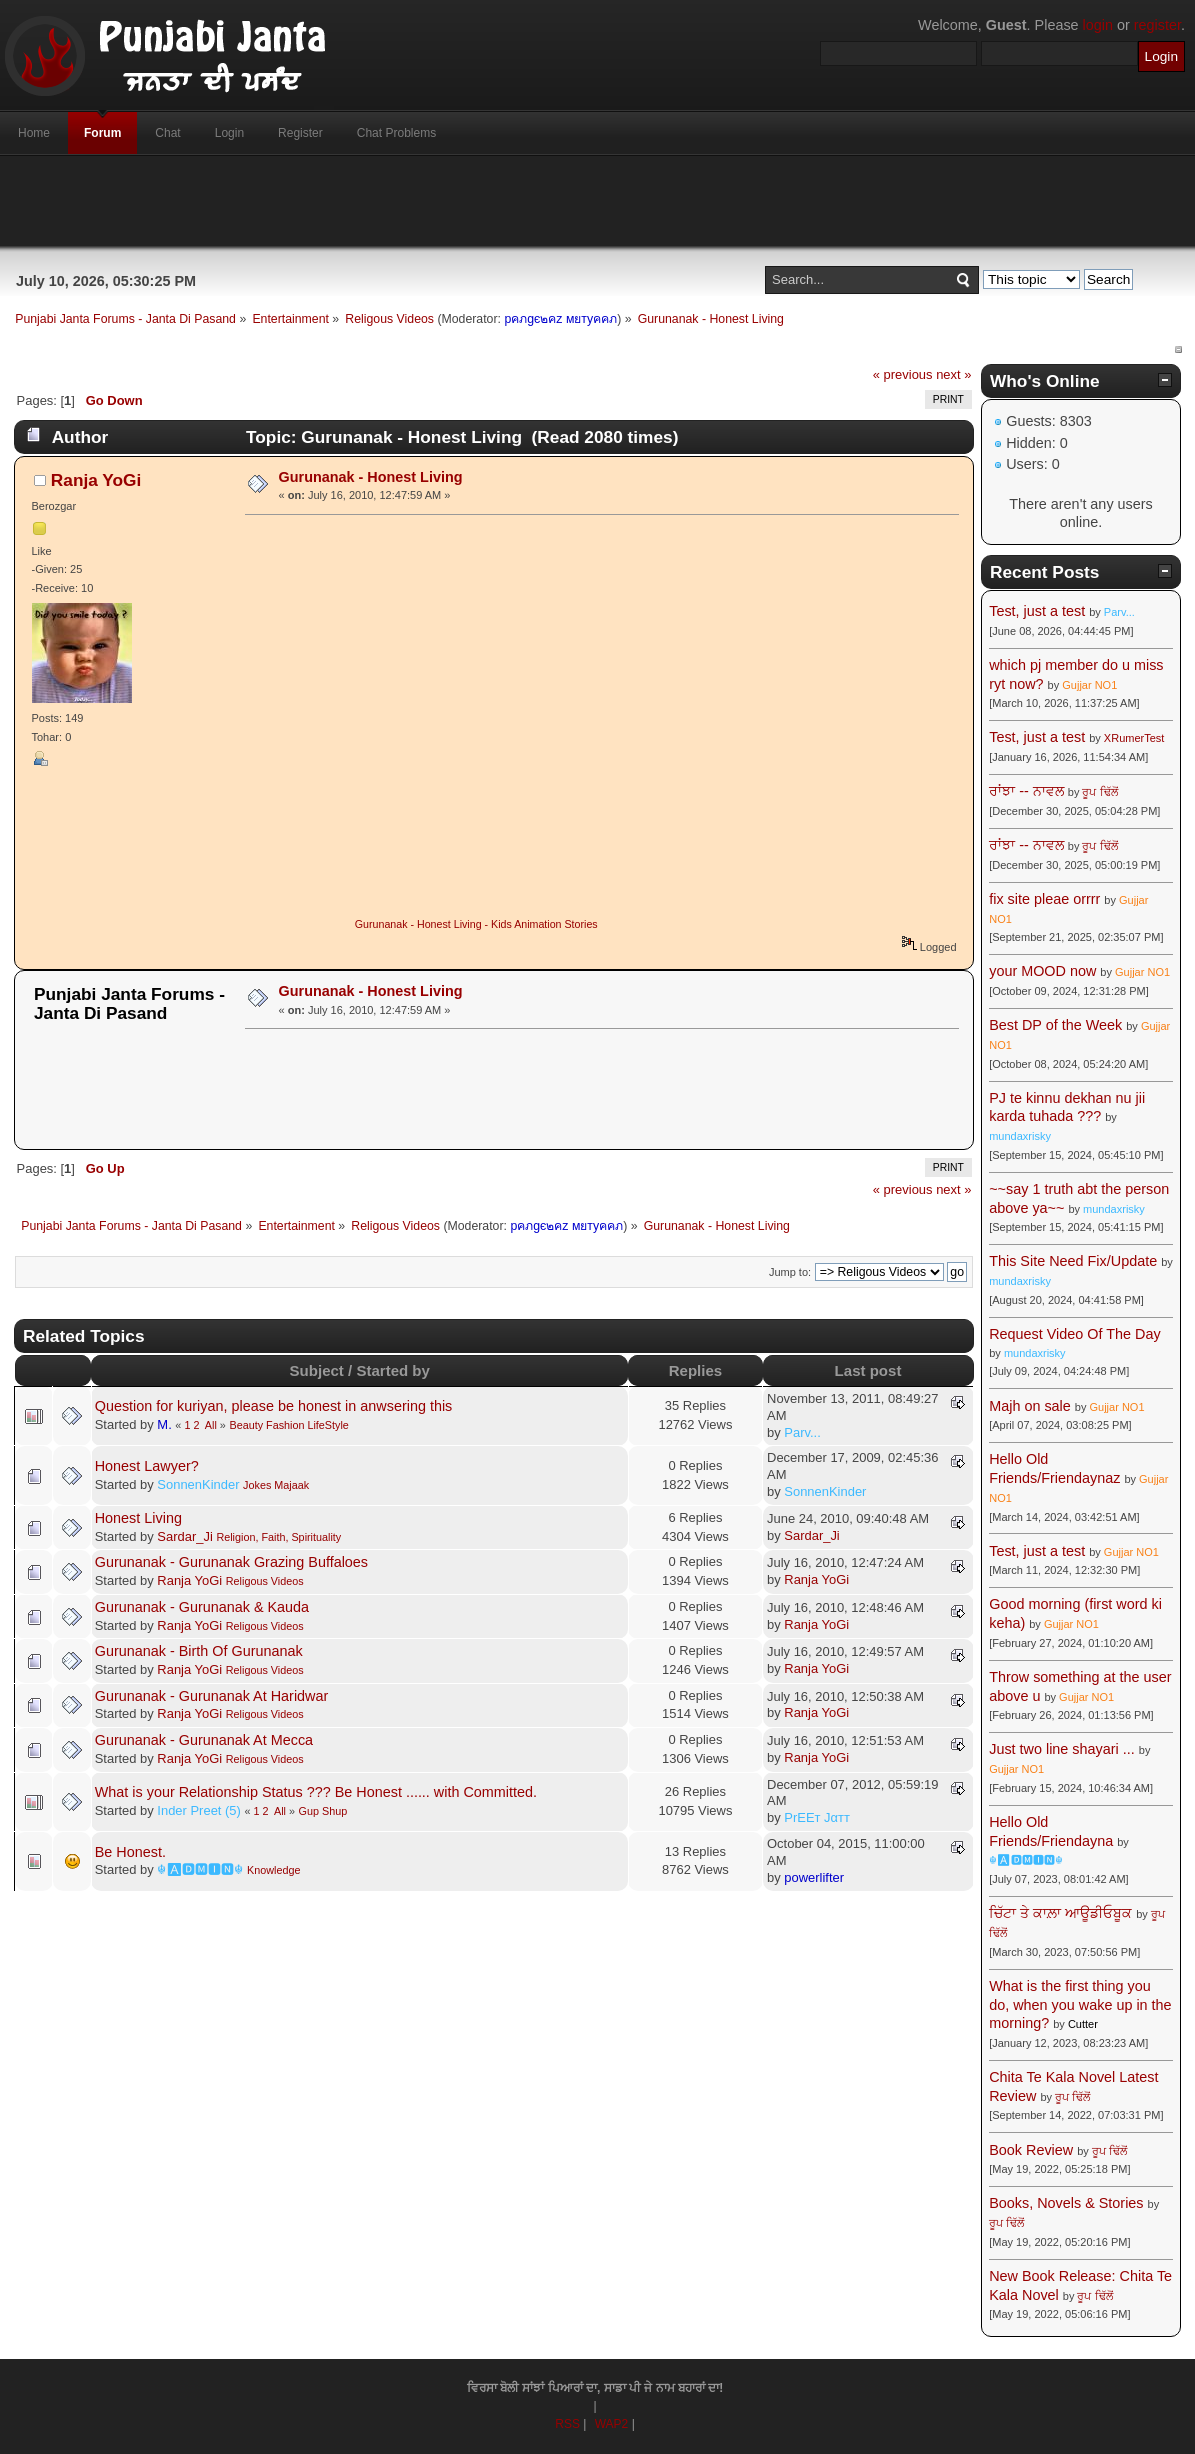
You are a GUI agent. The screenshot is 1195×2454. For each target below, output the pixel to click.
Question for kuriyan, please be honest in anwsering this (274, 1406)
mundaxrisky (1020, 1136)
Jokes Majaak (276, 1485)
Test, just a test (1037, 611)
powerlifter (814, 1877)
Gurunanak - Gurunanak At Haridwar (212, 1696)
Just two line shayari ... (1062, 1749)
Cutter (1083, 2024)
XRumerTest (1134, 738)
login (1098, 25)
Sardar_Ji (184, 1536)
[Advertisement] (598, 201)
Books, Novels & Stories (1066, 2203)
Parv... (802, 1432)
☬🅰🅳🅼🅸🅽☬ (200, 1869)
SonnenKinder (198, 1484)
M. (164, 1424)
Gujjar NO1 (1089, 685)
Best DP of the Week (1057, 1025)
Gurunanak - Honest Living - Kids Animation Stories (476, 924)
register (1157, 25)
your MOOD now (1042, 971)
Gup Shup (323, 1811)
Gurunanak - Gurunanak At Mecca (204, 1740)
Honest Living (138, 1518)
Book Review (1031, 2150)
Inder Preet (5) (199, 1810)
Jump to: (790, 1272)
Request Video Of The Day (1074, 1334)
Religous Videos (265, 1581)
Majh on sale (1030, 1406)
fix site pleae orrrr (1044, 899)
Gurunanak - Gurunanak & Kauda (202, 1607)
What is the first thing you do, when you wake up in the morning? (1080, 2004)
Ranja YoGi (96, 480)
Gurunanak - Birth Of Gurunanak (199, 1651)
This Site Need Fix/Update (1073, 1261)
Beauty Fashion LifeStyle (288, 1425)
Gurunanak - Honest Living (371, 477)
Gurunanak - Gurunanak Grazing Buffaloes (231, 1562)
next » (953, 374)
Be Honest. (130, 1852)
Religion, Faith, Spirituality (278, 1537)
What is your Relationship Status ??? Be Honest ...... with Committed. (316, 1792)
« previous (903, 374)
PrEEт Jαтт (817, 1817)
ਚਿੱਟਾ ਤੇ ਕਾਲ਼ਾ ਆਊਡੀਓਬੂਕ (1060, 1913)
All (211, 1425)
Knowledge (273, 1870)
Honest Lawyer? (147, 1466)
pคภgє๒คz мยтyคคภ (560, 319)
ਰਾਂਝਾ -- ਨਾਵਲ (1026, 791)
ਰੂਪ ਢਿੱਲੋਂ (1099, 792)
